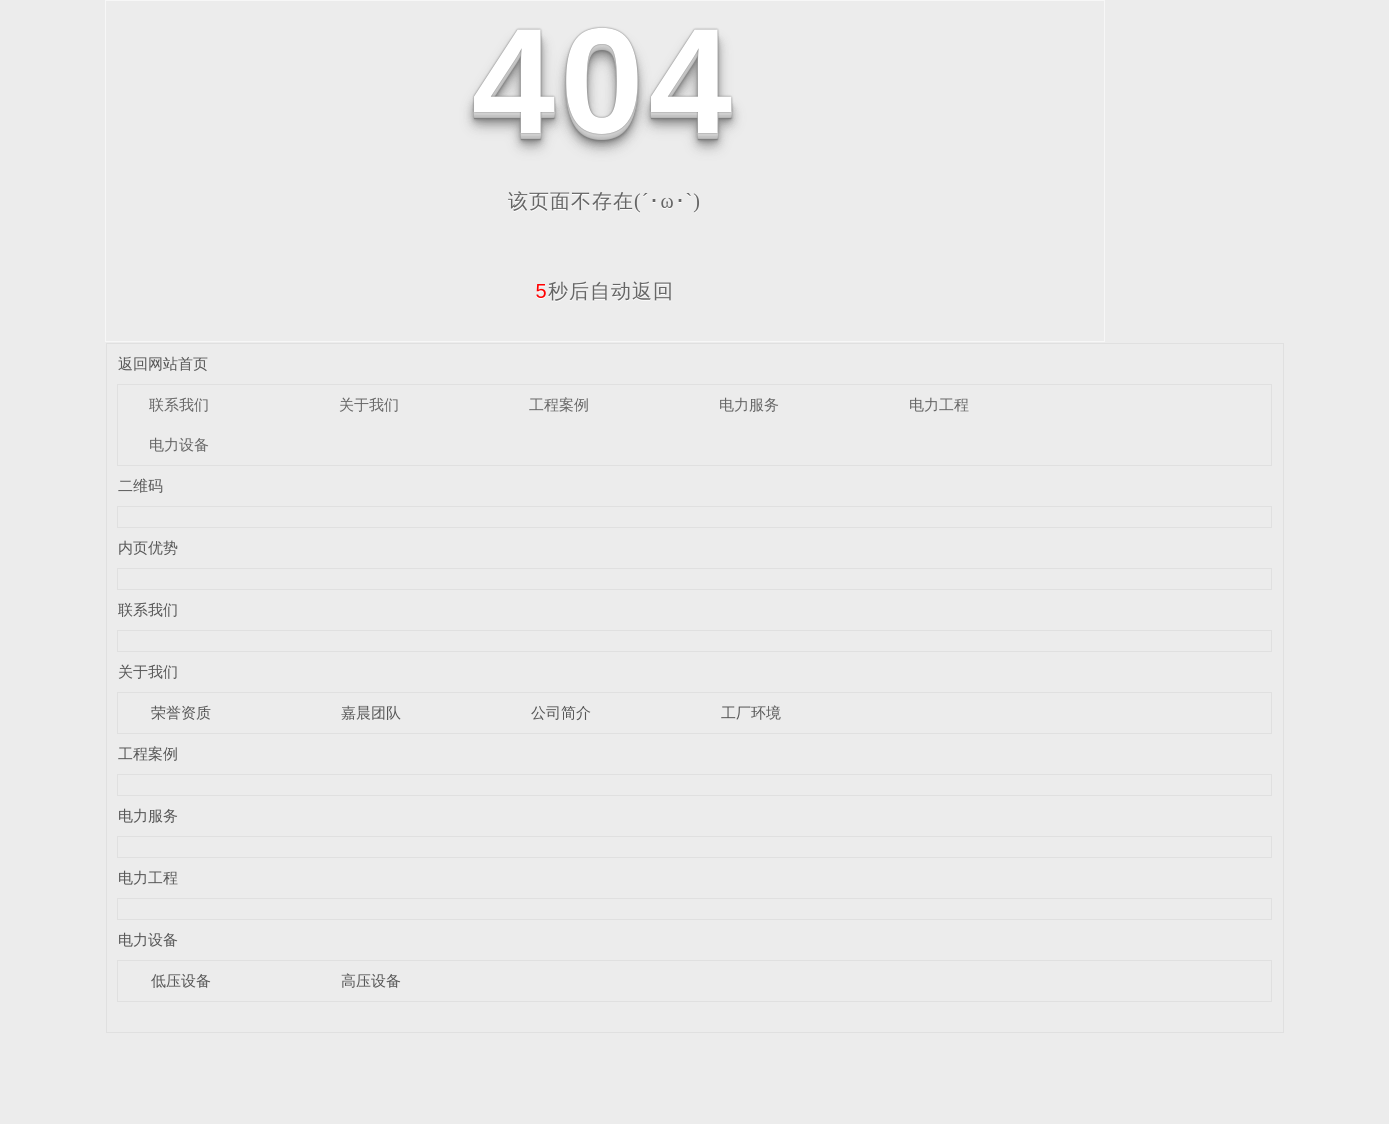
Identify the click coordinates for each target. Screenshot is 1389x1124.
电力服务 (749, 404)
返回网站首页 (163, 363)
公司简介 (561, 712)
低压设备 (181, 980)
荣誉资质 (181, 712)
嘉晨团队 (371, 712)
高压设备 (371, 980)
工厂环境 (751, 712)
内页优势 (148, 547)
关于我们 (369, 404)
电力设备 (179, 444)
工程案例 (559, 404)
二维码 (140, 485)
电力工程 (939, 404)
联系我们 (179, 404)
